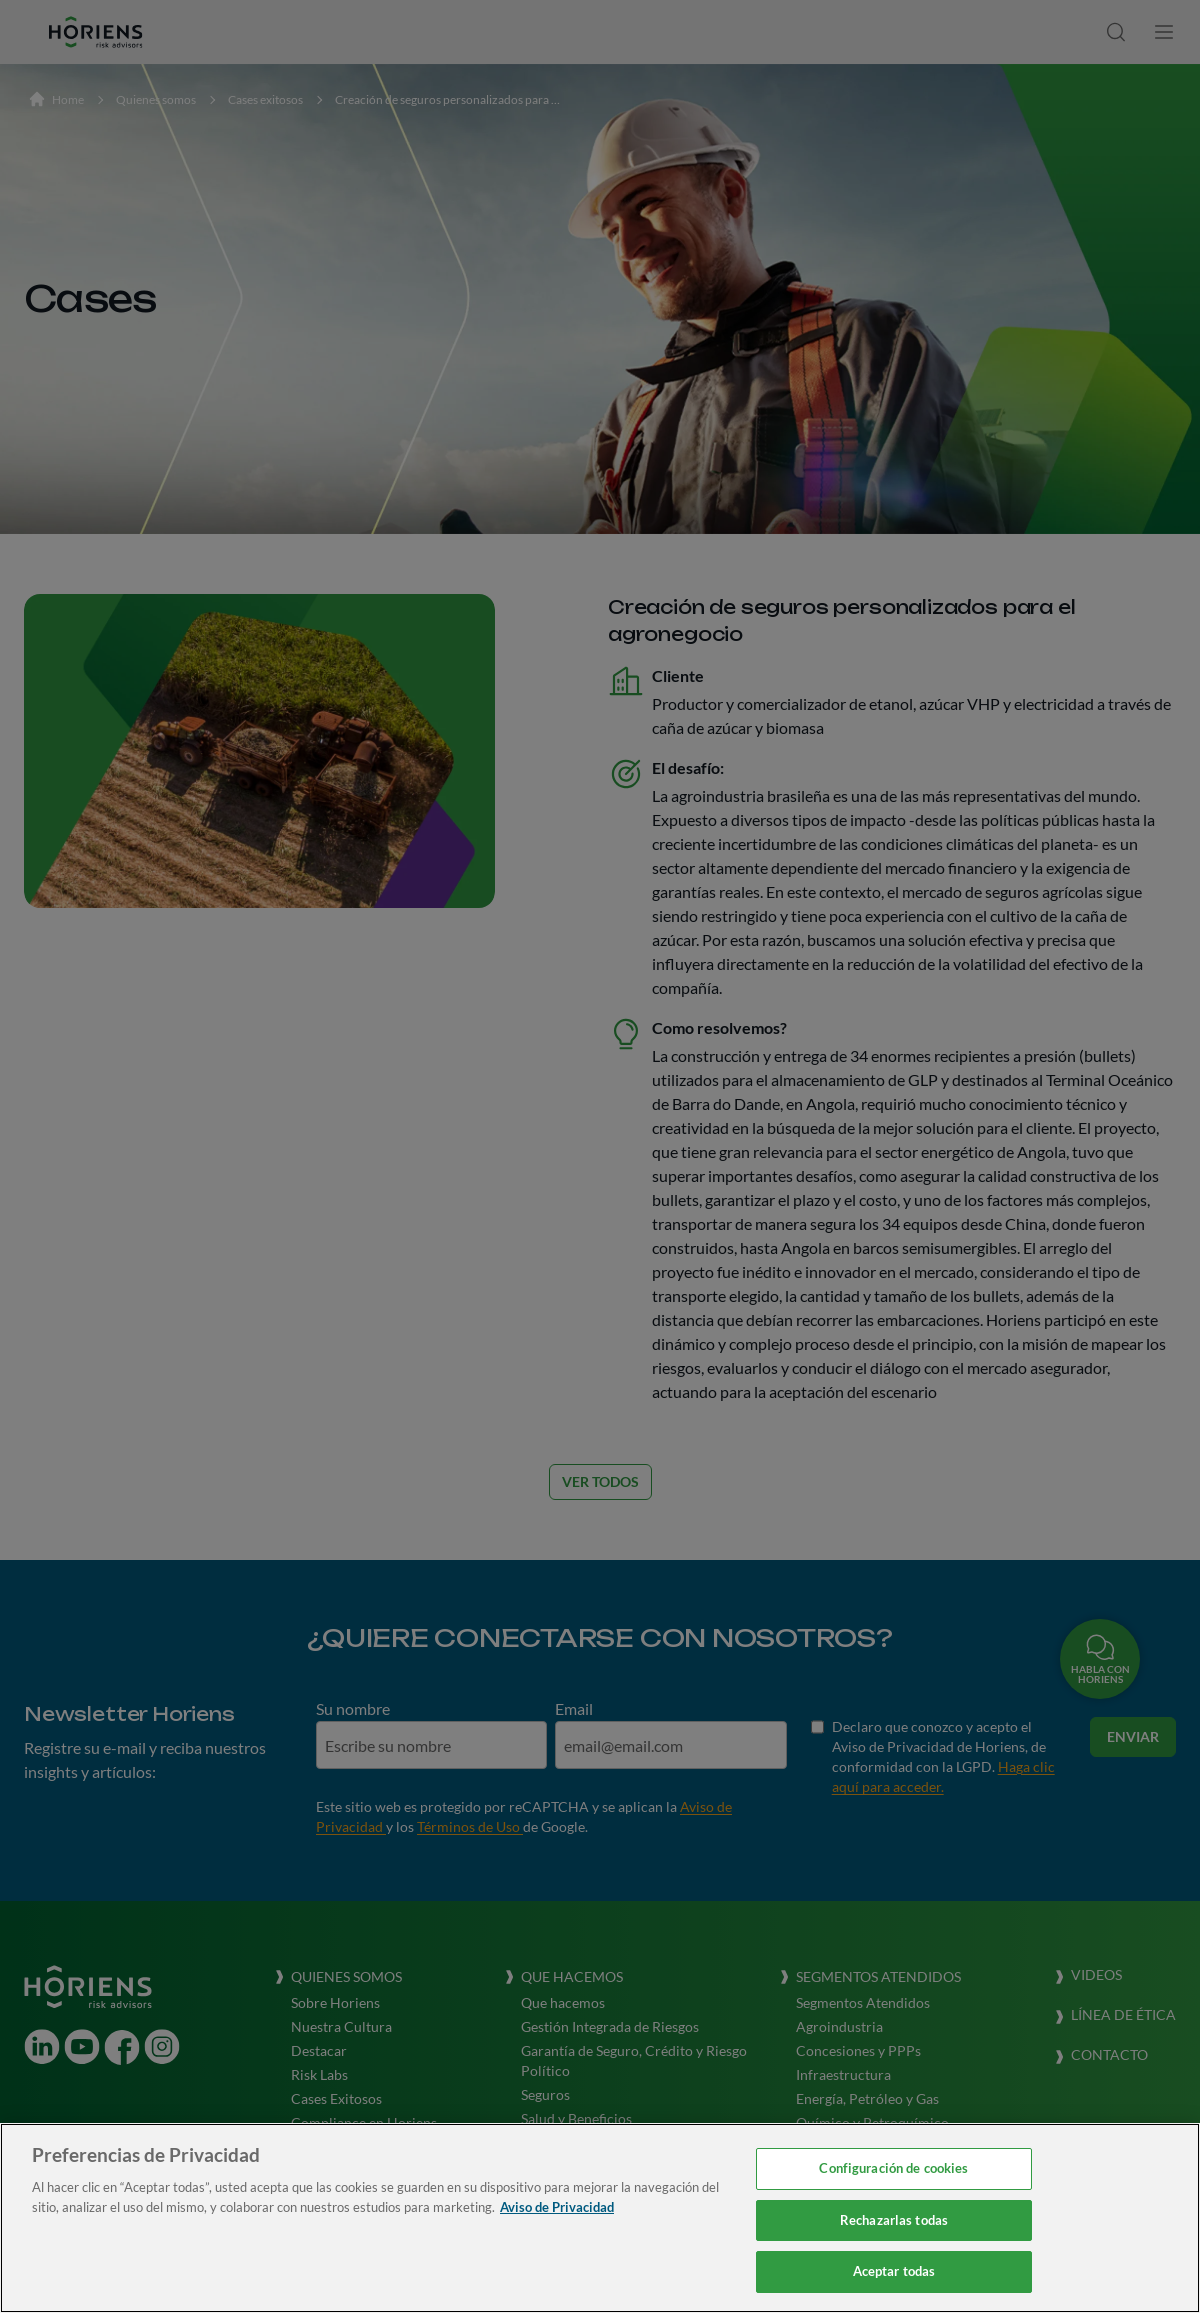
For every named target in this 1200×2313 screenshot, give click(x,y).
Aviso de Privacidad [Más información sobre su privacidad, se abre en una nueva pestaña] (557, 2207)
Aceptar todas (894, 2271)
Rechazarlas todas (894, 2220)
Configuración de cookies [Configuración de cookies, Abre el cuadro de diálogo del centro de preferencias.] (893, 2168)
